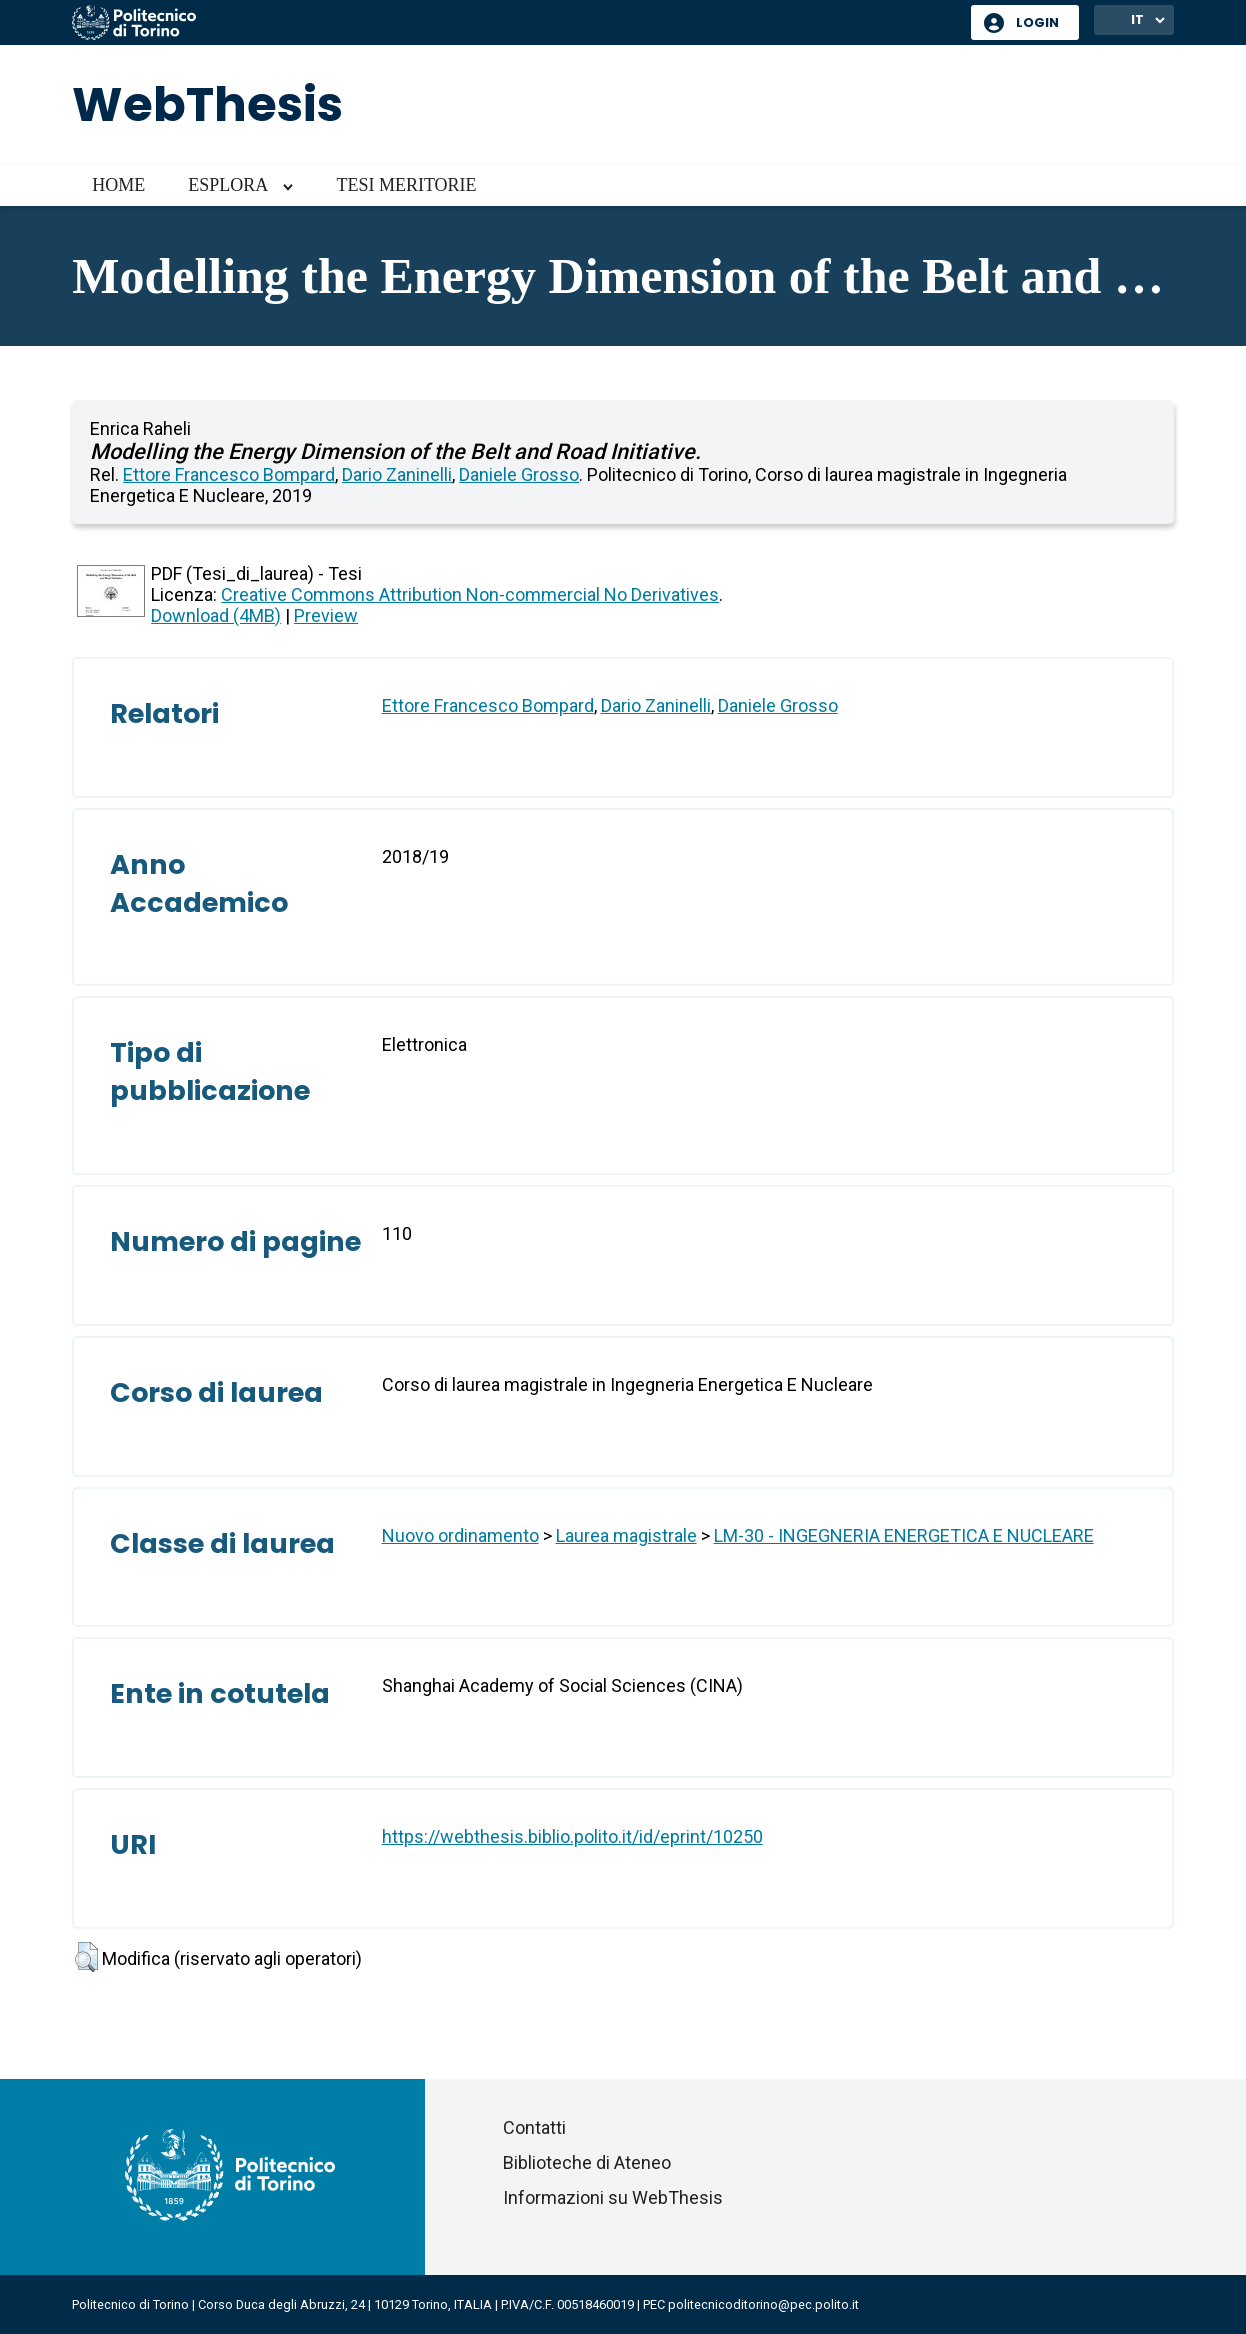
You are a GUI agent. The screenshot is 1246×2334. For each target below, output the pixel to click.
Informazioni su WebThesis (613, 2197)
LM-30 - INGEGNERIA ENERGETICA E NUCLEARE (904, 1535)
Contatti (534, 2127)
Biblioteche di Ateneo (587, 2162)
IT (1137, 19)
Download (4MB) (216, 615)
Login (1037, 22)
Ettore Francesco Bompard (229, 474)
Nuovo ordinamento (460, 1535)
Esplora (228, 185)
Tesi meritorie (406, 185)
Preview (326, 615)
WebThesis (207, 104)
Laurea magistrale (626, 1535)
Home (118, 185)
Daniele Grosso (519, 474)
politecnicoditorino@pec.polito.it (763, 2304)
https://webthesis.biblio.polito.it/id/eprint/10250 (572, 1836)
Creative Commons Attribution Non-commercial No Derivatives (470, 594)
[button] (86, 1957)
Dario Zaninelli (397, 474)
